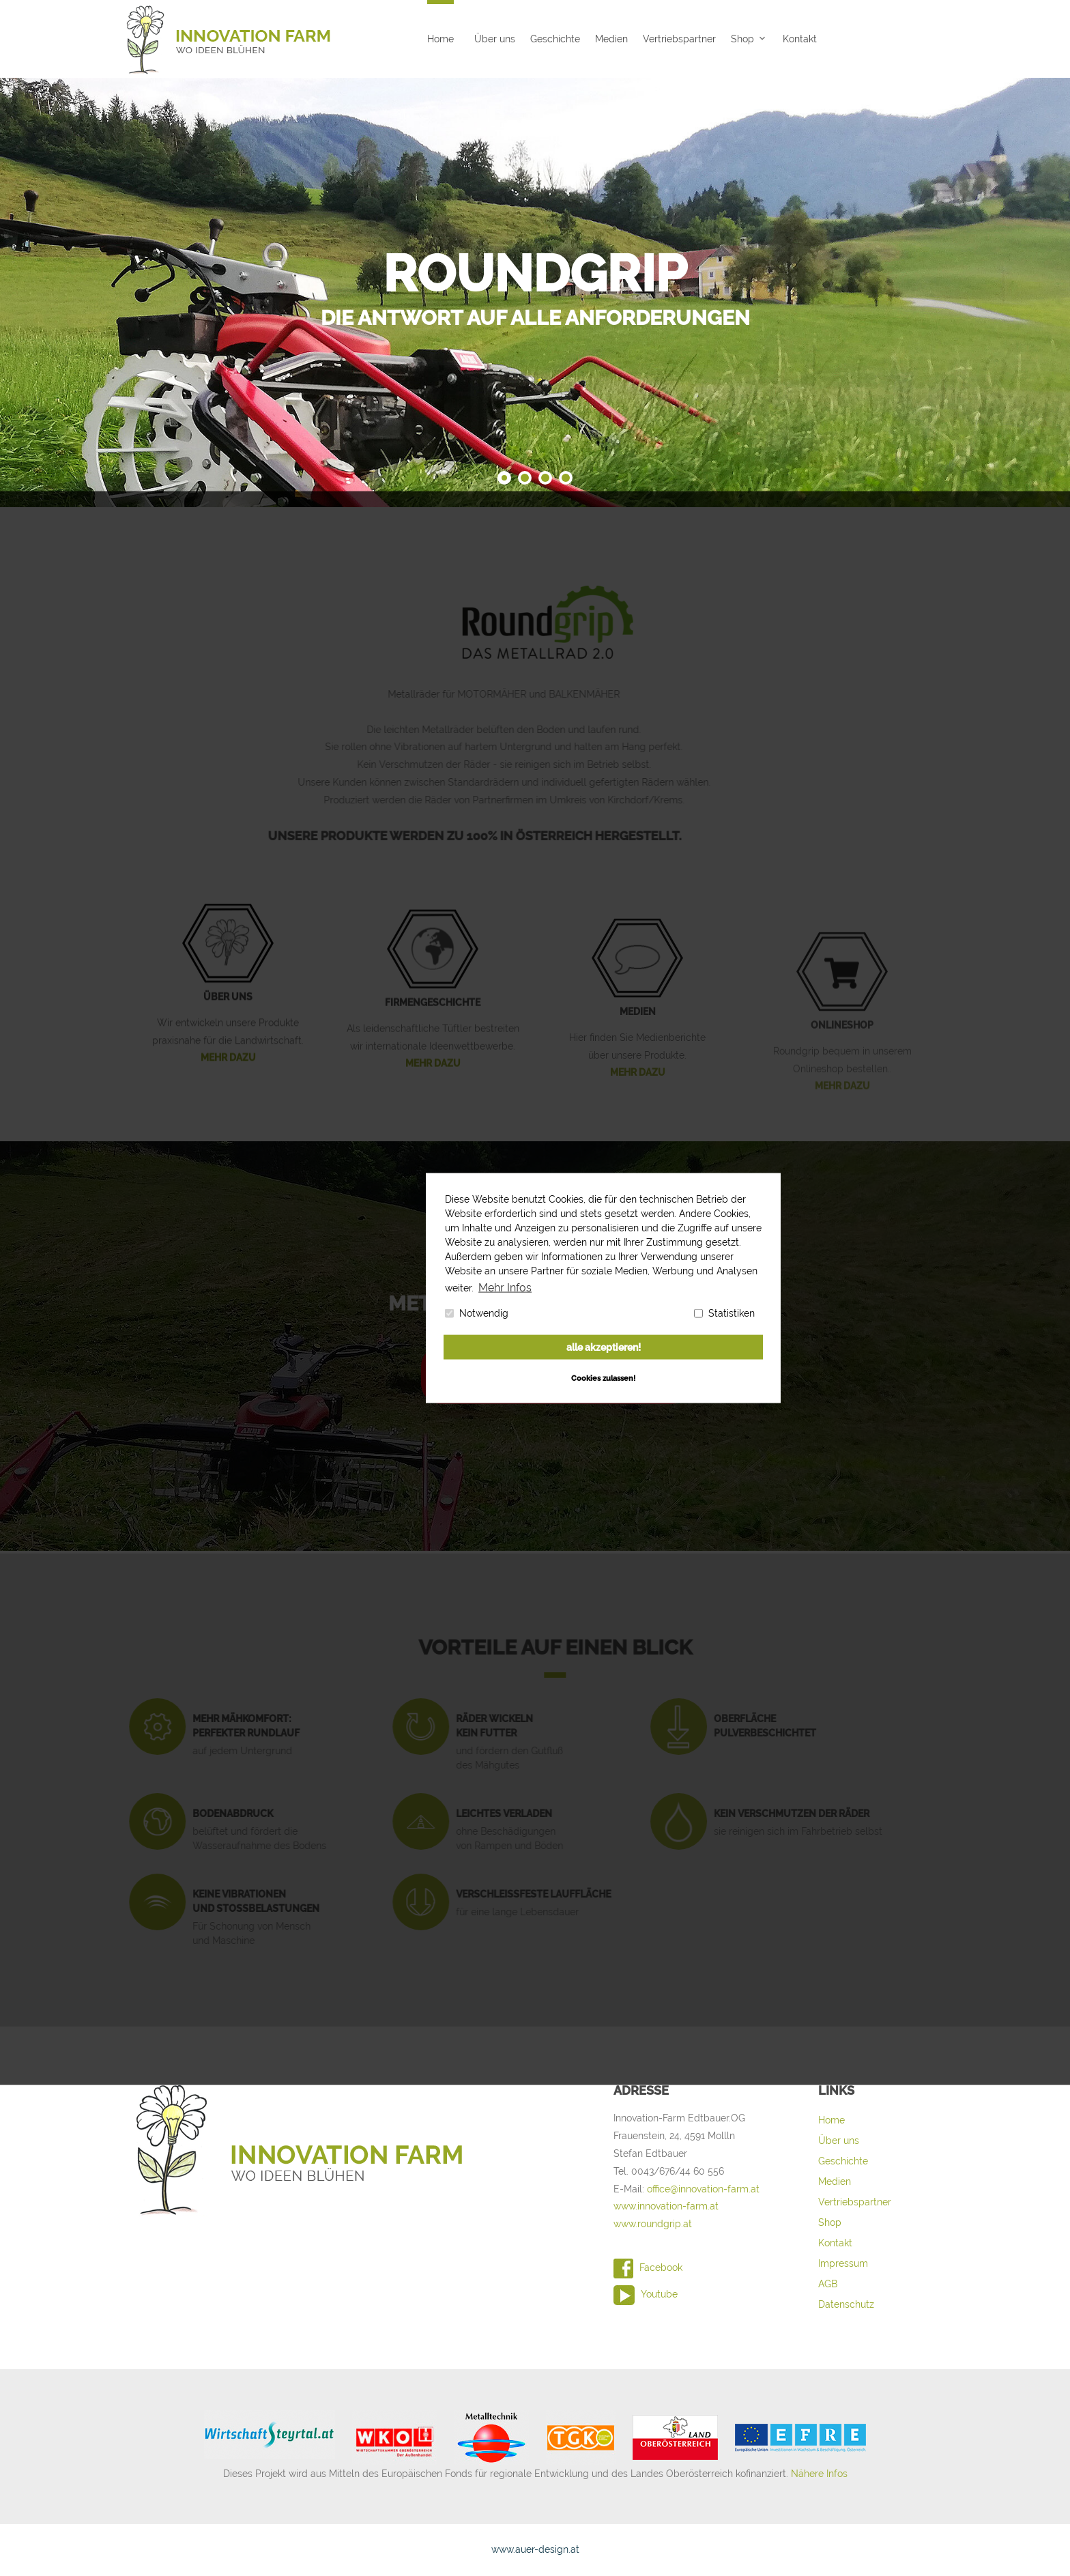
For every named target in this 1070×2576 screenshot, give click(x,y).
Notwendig (476, 1313)
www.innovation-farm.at (666, 2206)
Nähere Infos (819, 2473)
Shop (742, 38)
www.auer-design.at (535, 2549)
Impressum (843, 2263)
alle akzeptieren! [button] (603, 1347)
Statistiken (724, 1313)
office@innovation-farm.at (703, 2189)
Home (440, 38)
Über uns (494, 38)
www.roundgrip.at (652, 2223)
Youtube (645, 2294)
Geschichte (555, 38)
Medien (611, 38)
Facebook (647, 2267)
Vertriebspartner (679, 38)
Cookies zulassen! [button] (603, 1377)
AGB (827, 2283)
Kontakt (800, 38)
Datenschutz (846, 2304)
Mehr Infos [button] (501, 1287)
